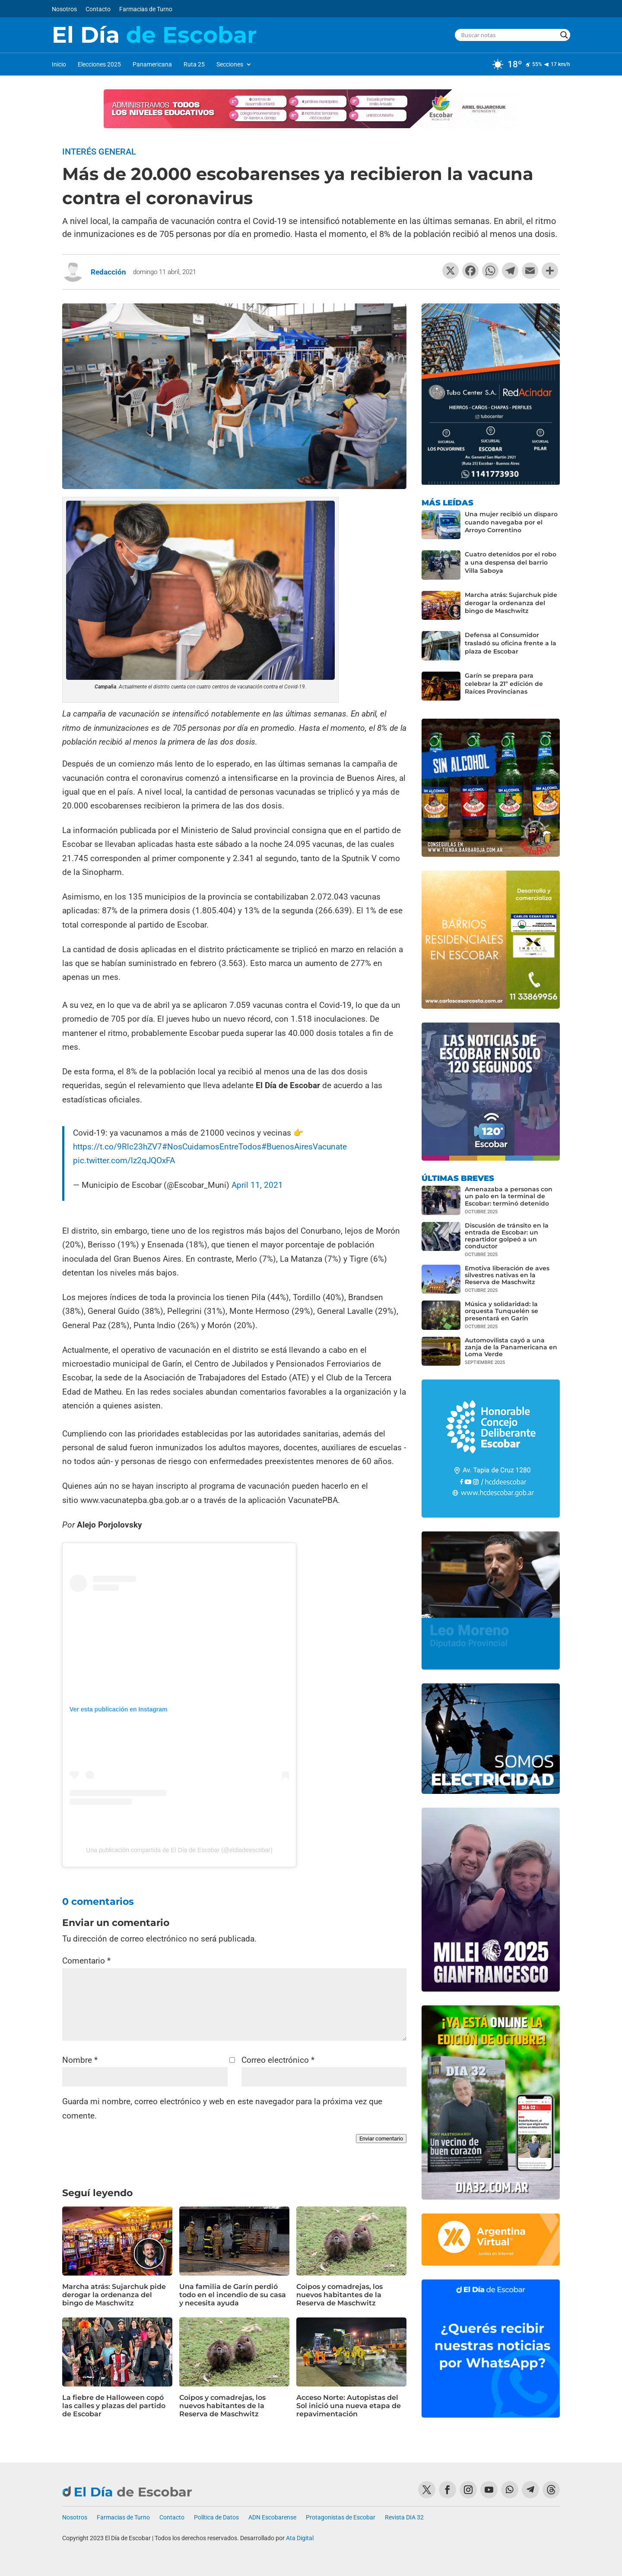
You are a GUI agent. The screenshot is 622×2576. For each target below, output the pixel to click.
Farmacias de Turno (145, 9)
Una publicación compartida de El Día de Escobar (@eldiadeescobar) (179, 1850)
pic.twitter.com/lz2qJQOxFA (124, 1160)
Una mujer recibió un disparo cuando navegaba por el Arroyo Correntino (511, 522)
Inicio (59, 64)
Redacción (108, 272)
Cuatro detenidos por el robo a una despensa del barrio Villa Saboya (510, 562)
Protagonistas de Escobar (340, 2517)
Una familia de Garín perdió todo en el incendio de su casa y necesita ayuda (232, 2294)
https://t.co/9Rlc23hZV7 (117, 1147)
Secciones (229, 64)
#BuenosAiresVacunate (304, 1147)
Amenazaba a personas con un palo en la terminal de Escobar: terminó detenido (508, 1196)
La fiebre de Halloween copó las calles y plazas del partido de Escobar (113, 2405)
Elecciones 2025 (99, 64)
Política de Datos (216, 2517)
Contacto (98, 9)
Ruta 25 (194, 64)
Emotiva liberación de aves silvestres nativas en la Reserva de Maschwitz (507, 1275)
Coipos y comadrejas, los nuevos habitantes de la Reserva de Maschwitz (339, 2294)
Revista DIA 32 (404, 2517)
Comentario (86, 1961)
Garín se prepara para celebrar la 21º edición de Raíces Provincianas (504, 683)
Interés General (99, 151)
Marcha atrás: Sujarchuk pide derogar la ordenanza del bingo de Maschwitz (114, 2294)
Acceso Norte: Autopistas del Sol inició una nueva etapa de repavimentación (348, 2405)
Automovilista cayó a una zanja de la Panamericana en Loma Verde (511, 1347)
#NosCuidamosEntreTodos (211, 1147)
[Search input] (508, 35)
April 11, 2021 (257, 1185)
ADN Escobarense (272, 2517)
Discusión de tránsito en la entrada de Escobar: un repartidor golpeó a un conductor (507, 1236)
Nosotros (64, 9)
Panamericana (152, 64)
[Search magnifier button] (564, 35)
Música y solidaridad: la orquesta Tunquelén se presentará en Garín (501, 1311)
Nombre (80, 2060)
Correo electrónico (277, 2060)
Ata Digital (300, 2538)
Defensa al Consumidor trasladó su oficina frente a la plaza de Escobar (510, 643)
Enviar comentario (381, 2138)
